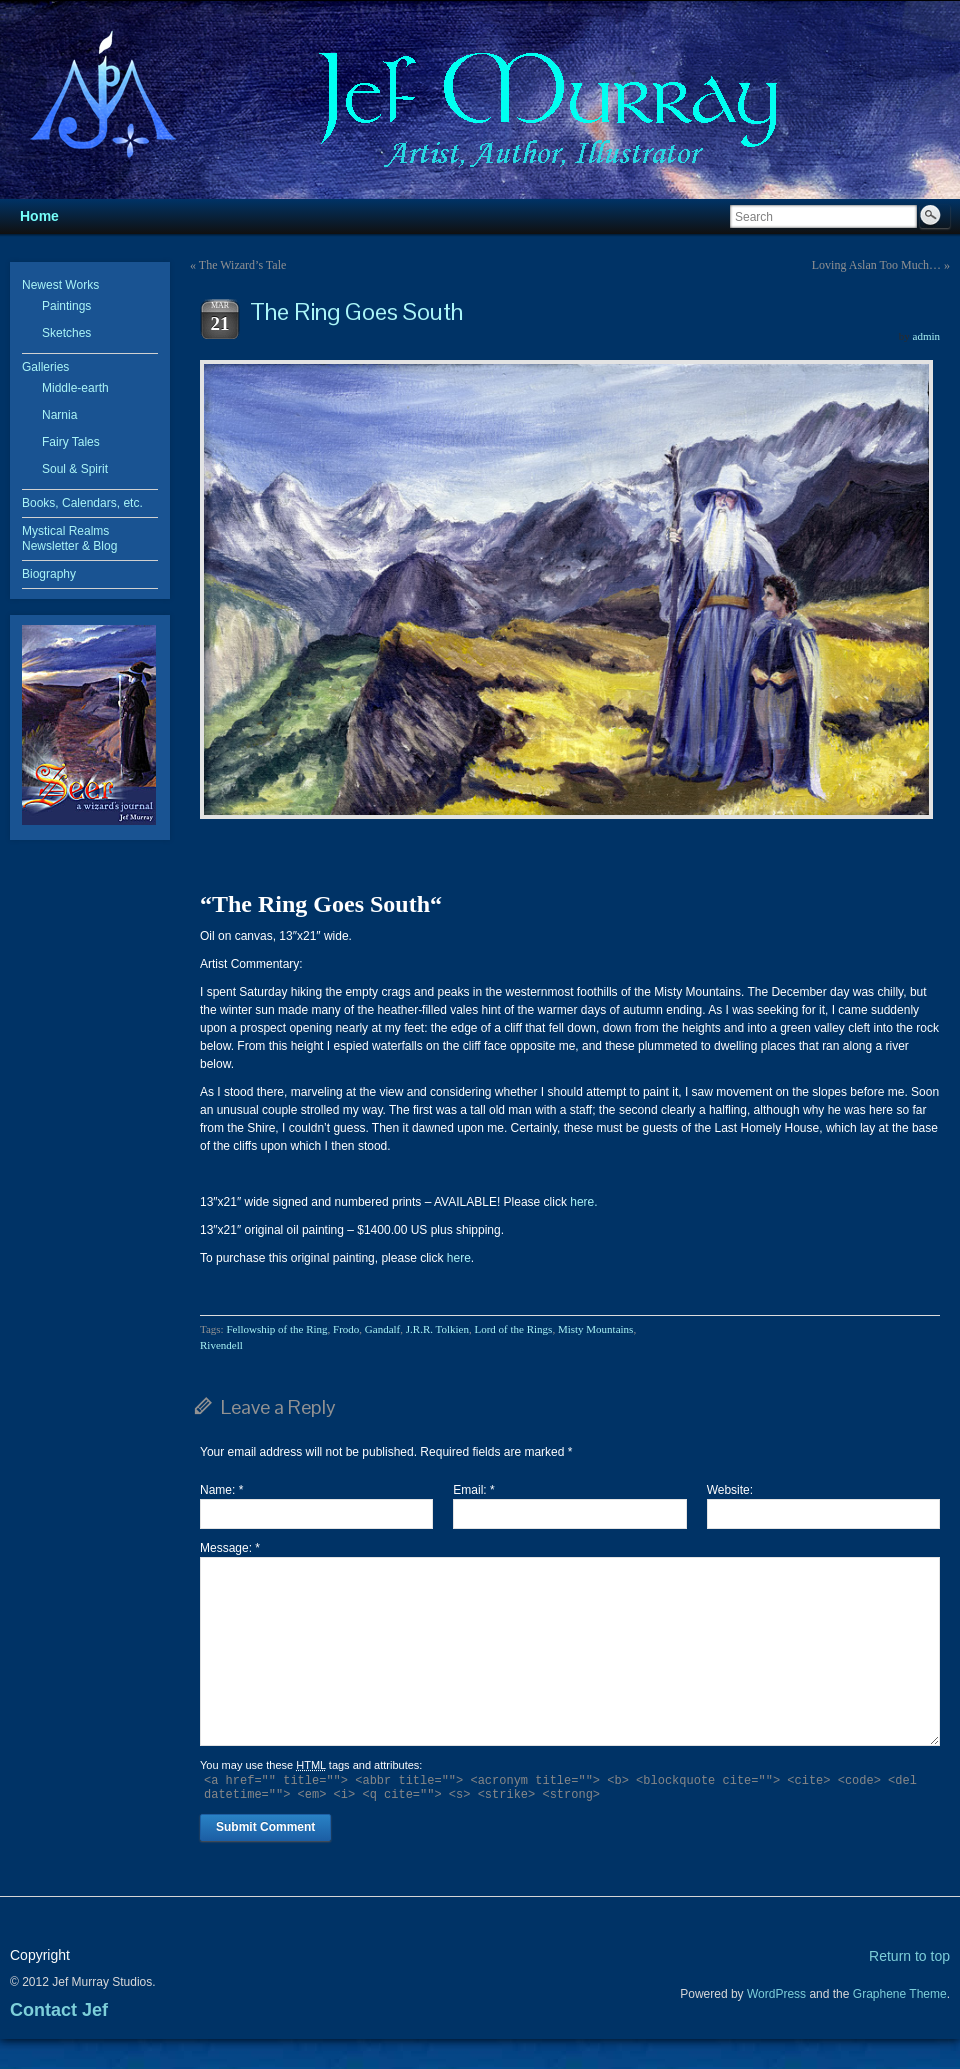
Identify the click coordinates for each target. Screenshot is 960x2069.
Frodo (346, 1329)
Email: (473, 1490)
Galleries (45, 367)
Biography (49, 574)
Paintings (66, 306)
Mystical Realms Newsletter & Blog (69, 538)
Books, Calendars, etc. (82, 503)
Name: (221, 1490)
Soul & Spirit (75, 469)
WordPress (776, 1994)
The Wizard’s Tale (243, 265)
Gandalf (382, 1329)
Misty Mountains (595, 1329)
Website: (730, 1490)
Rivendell (221, 1345)
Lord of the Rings (513, 1329)
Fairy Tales (71, 442)
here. (583, 1202)
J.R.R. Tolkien (437, 1329)
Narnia (59, 415)
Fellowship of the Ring (276, 1329)
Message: (230, 1548)
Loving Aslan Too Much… (876, 265)
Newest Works (60, 285)
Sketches (66, 333)
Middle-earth (75, 388)
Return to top (909, 1956)
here (459, 1258)
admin (927, 336)
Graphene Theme (900, 1994)
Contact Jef (59, 2010)
